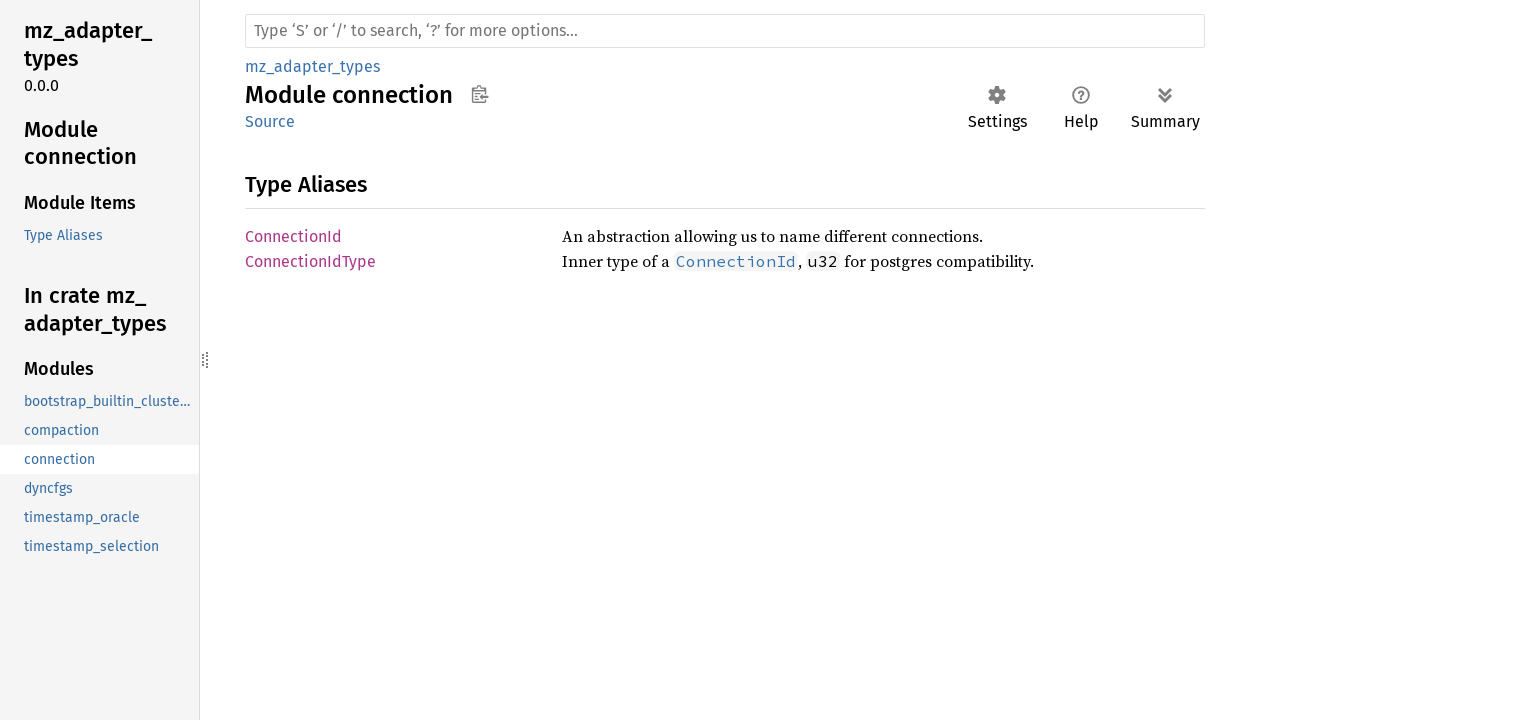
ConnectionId (293, 236)
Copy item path (479, 94)
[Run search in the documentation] (725, 31)
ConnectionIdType (310, 261)
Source (270, 121)
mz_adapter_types (312, 66)
